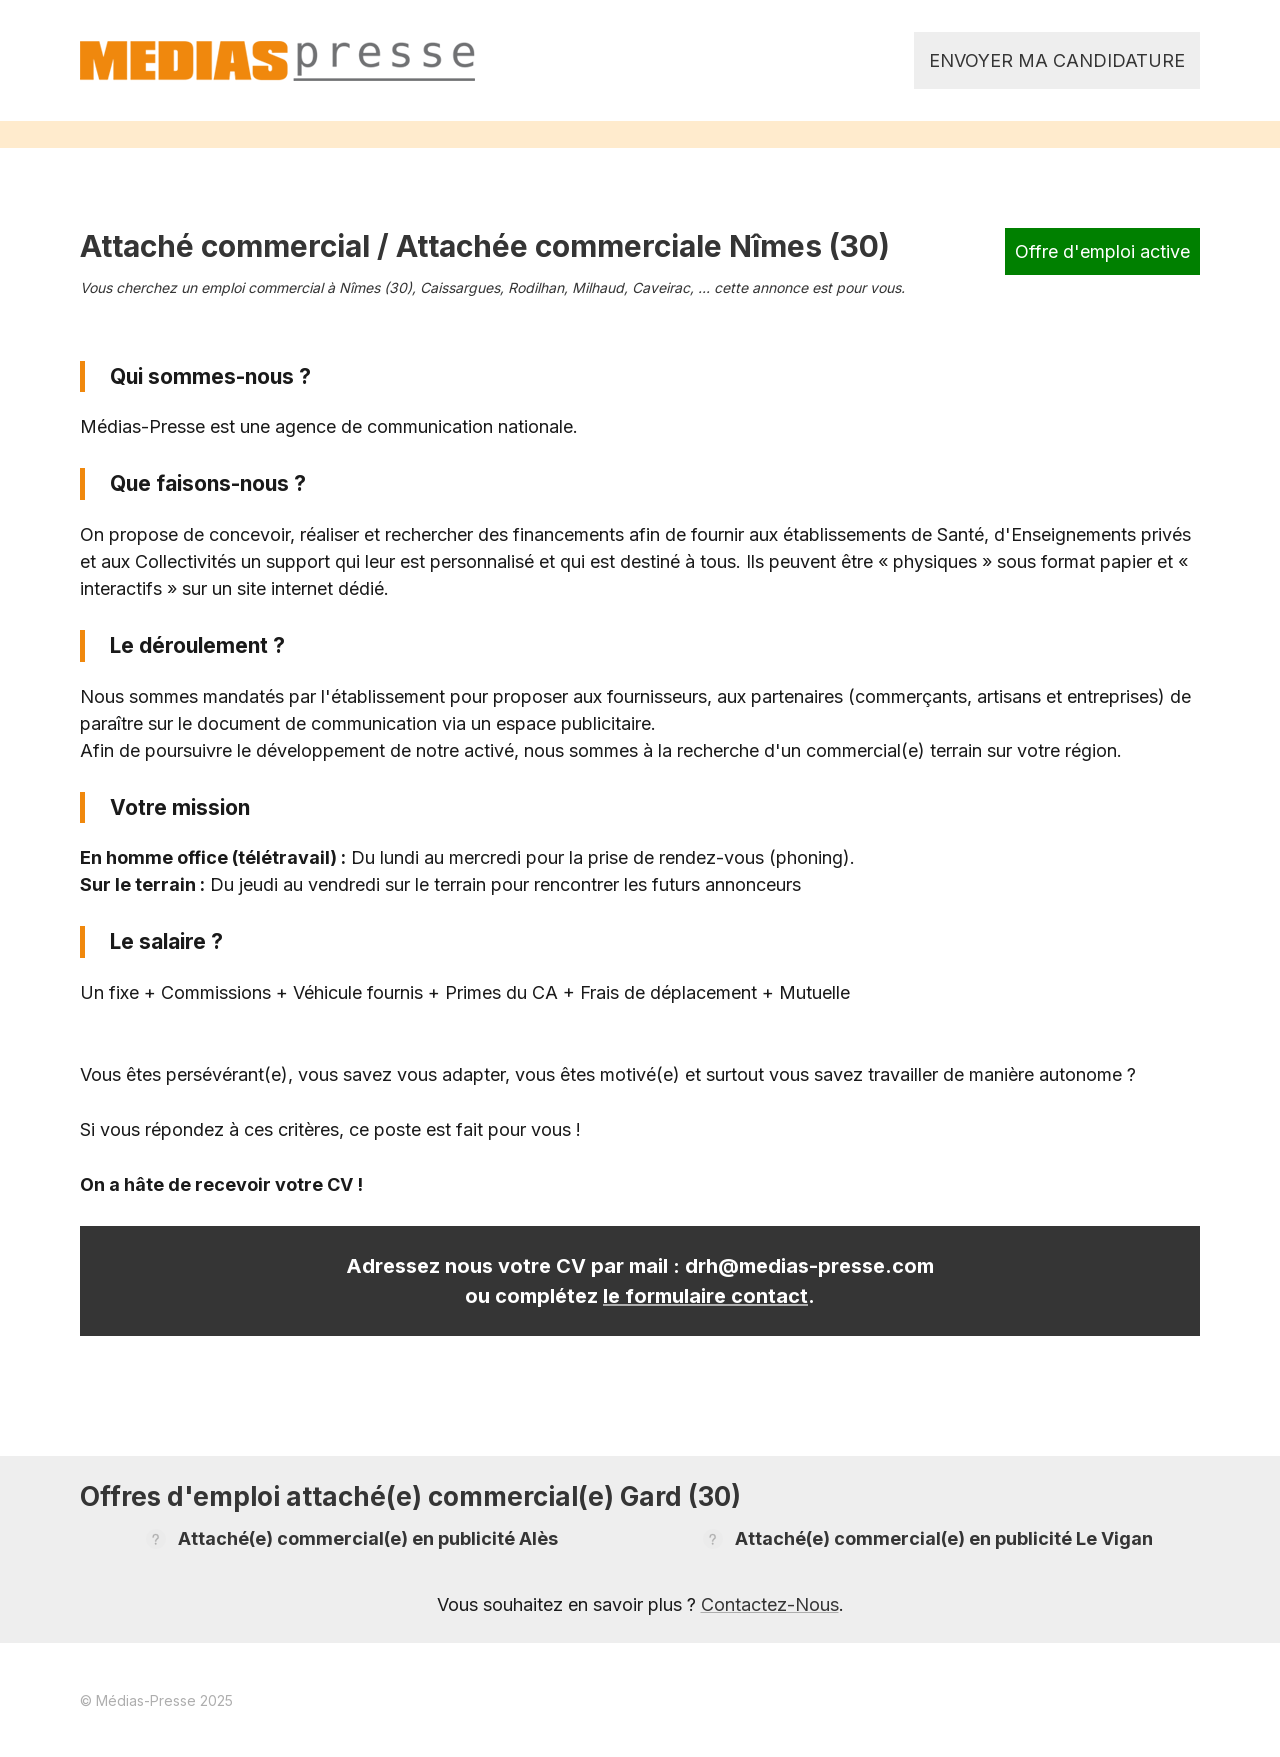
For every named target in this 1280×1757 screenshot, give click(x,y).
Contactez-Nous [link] (770, 1604)
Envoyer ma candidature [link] (1057, 60)
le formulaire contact (705, 1296)
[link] (277, 61)
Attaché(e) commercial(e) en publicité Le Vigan (944, 1538)
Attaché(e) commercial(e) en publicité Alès (368, 1538)
